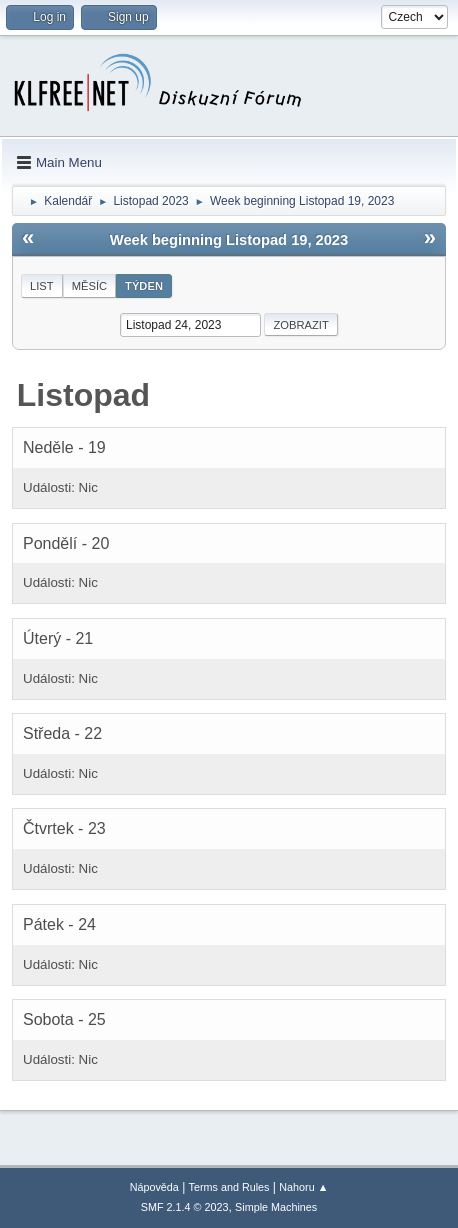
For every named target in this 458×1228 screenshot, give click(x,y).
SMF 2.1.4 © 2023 (185, 1207)
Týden (144, 286)
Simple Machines (276, 1207)
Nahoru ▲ (303, 1187)
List (42, 286)
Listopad (83, 395)
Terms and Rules (229, 1187)
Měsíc (89, 286)
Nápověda (154, 1187)
